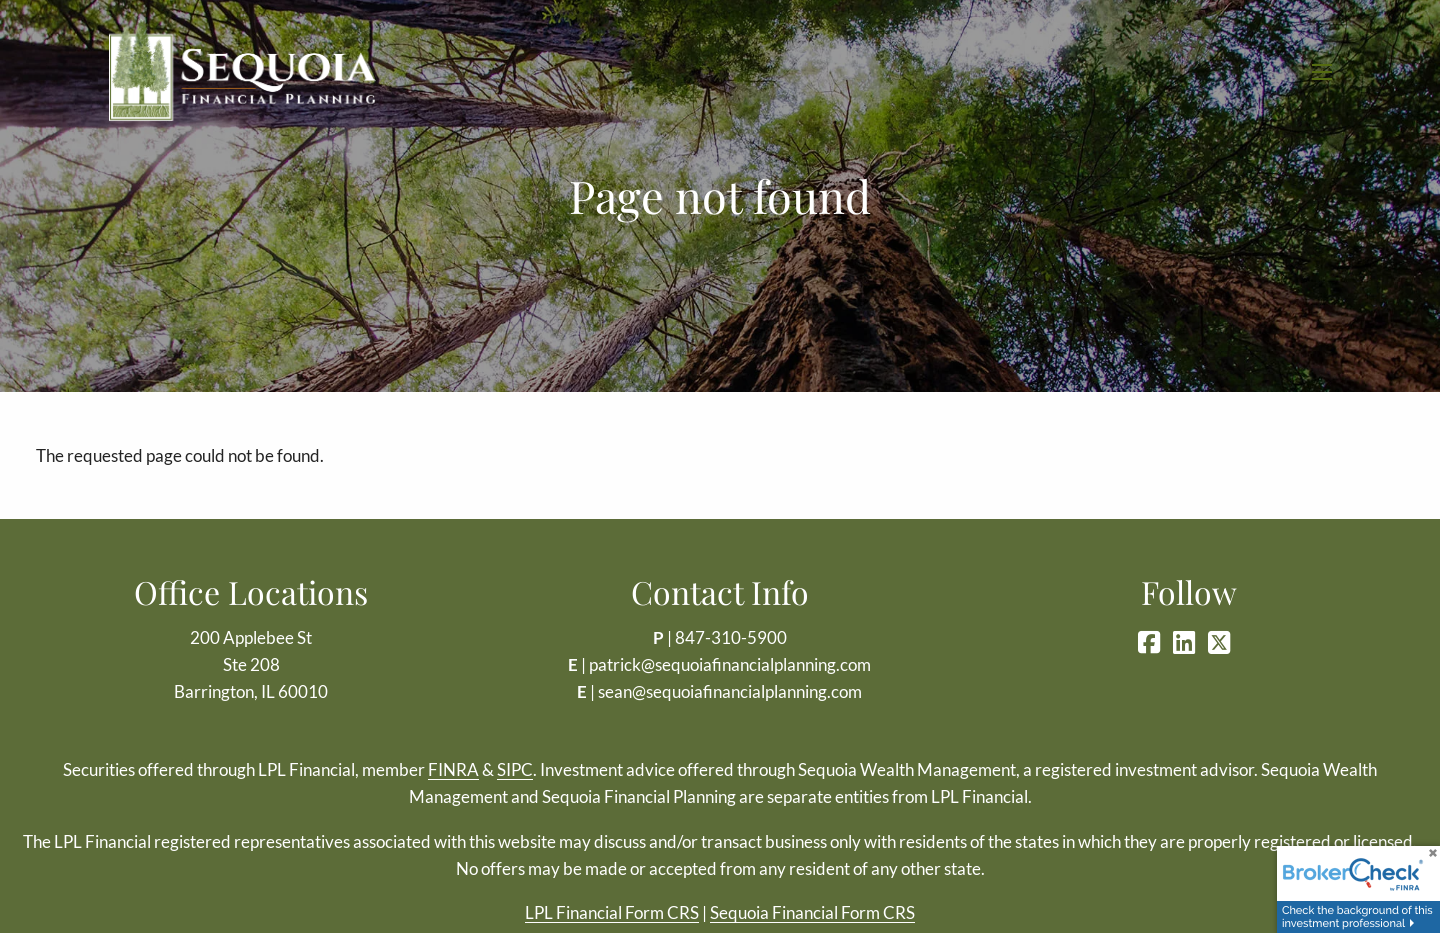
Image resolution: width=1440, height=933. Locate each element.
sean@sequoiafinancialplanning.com (730, 691)
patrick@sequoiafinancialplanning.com (730, 664)
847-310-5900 (731, 637)
